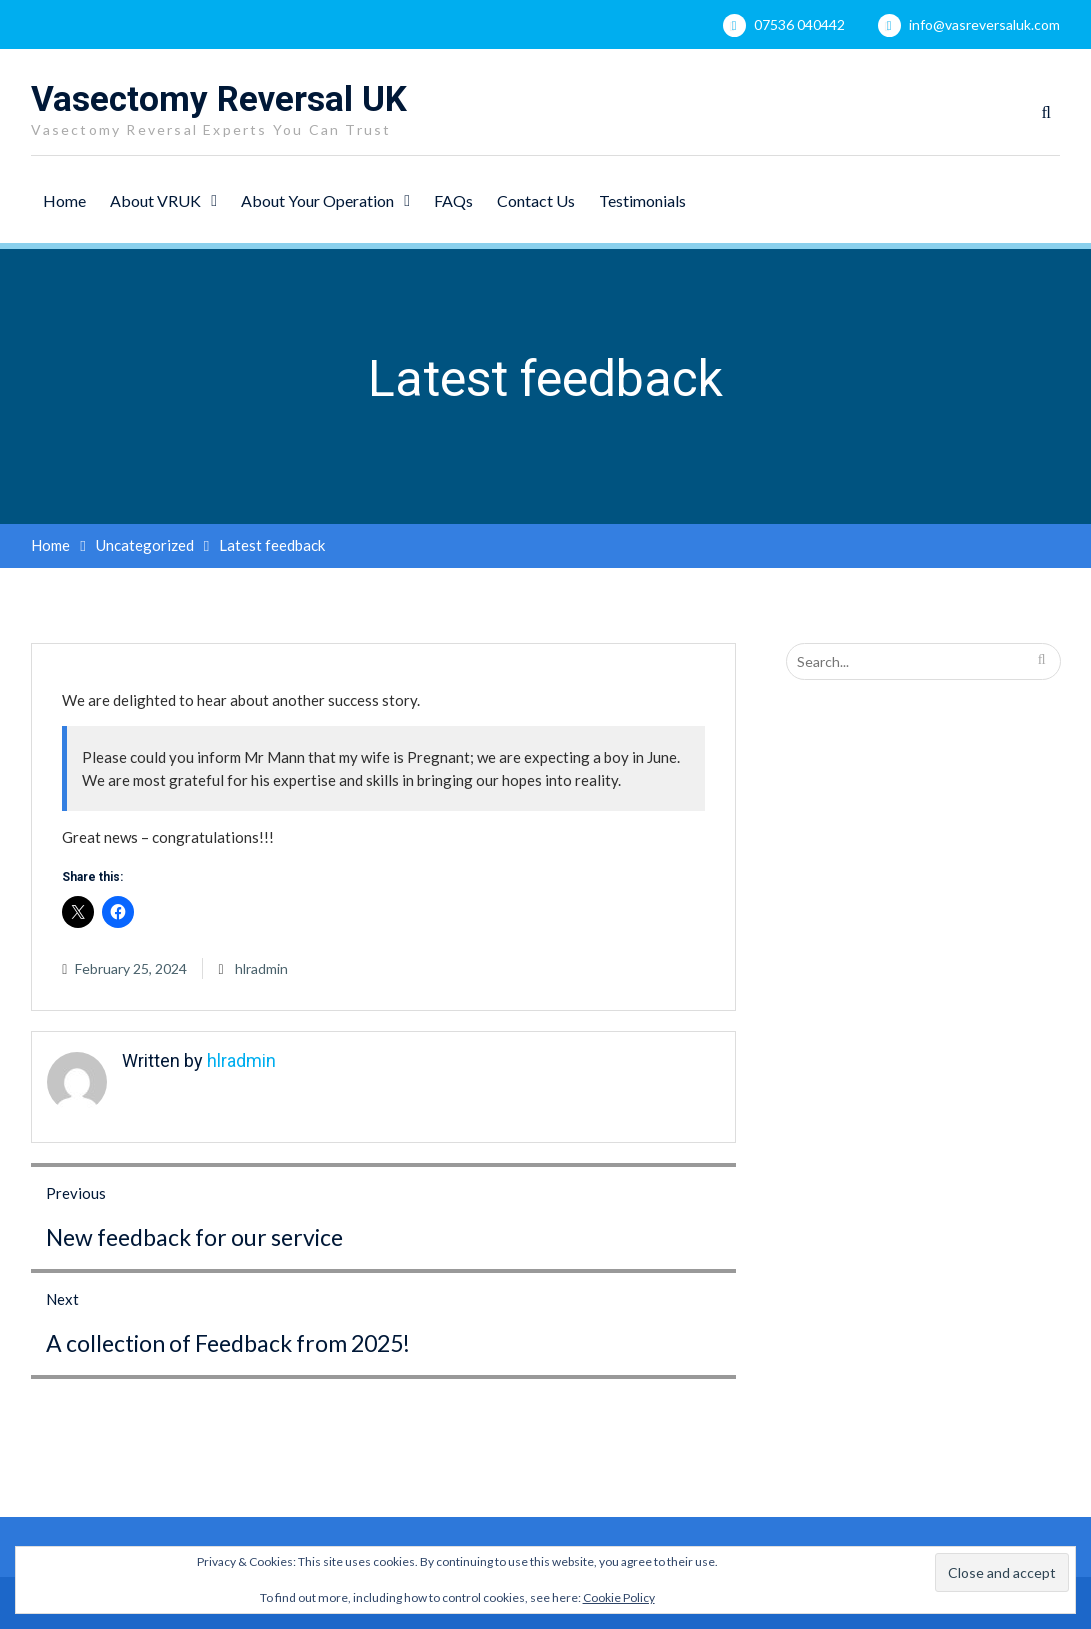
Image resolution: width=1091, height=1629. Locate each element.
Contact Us (536, 200)
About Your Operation (317, 200)
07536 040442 (799, 24)
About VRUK (155, 200)
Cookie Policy (619, 1597)
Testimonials (642, 200)
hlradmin (261, 968)
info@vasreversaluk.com (984, 24)
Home (64, 200)
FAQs (453, 200)
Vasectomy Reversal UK (219, 99)
